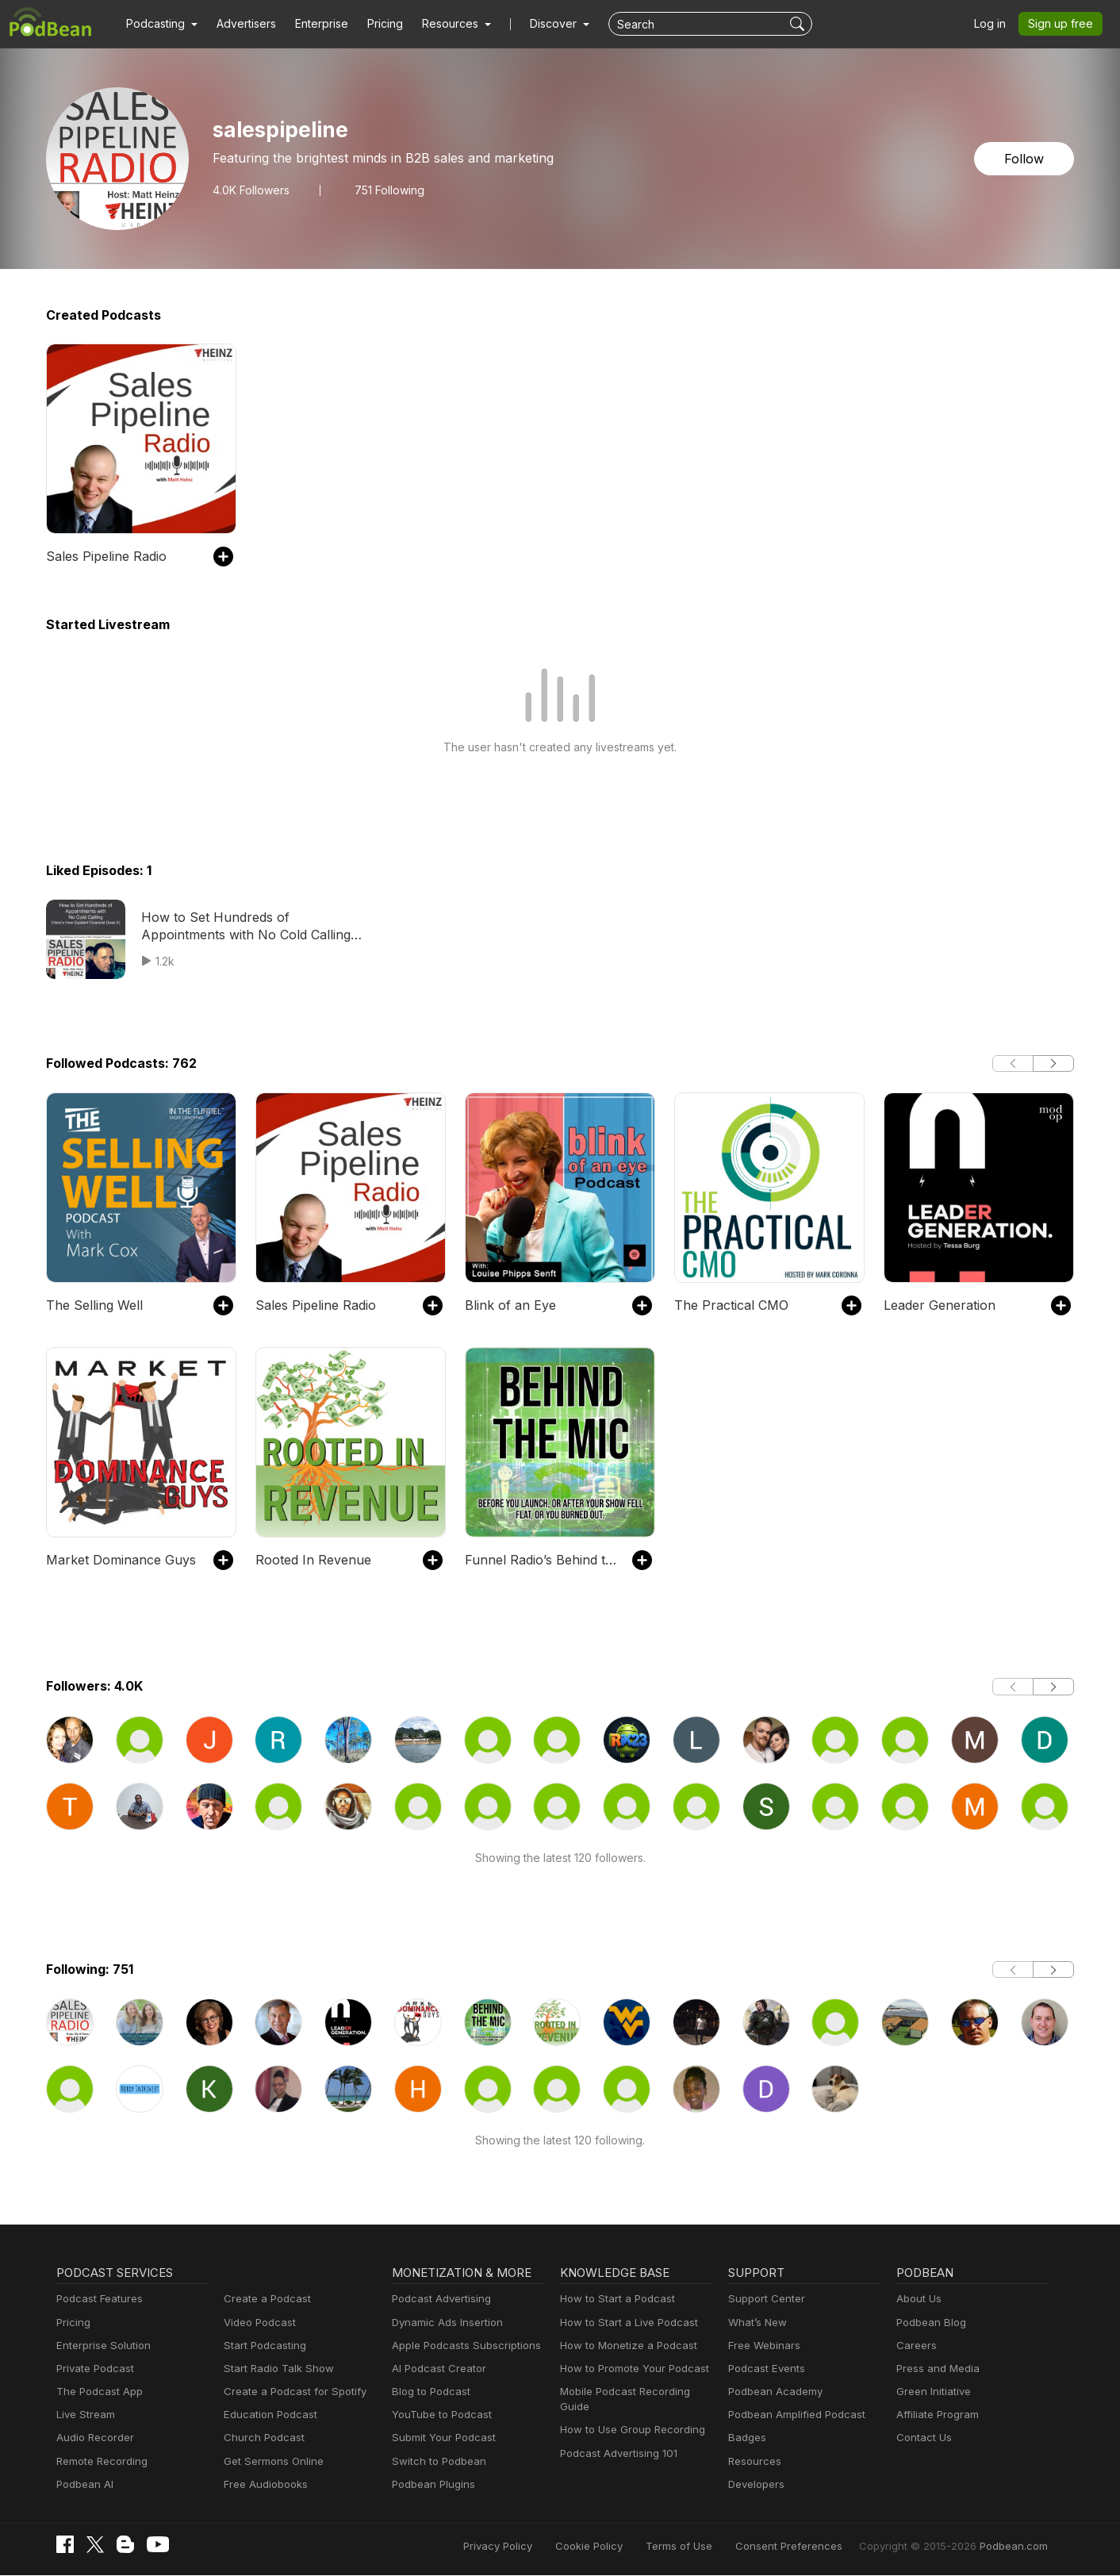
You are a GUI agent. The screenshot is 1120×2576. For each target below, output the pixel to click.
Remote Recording (100, 2461)
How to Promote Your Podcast (630, 2368)
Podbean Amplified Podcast (792, 2415)
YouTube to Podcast (438, 2415)
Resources (753, 2461)
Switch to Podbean (435, 2461)
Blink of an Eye (507, 1304)
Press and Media (935, 2368)
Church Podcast (261, 2438)
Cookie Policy (624, 2546)
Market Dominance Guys (116, 1559)
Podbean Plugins (431, 2484)
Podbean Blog (929, 2322)
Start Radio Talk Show (275, 2368)
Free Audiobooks (263, 2484)
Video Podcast (257, 2322)
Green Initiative (931, 2391)
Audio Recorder (92, 2438)
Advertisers (240, 23)
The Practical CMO (727, 1304)
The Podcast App (96, 2391)
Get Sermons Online (271, 2461)
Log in (995, 23)
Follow (1025, 158)
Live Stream (84, 2415)
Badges (746, 2438)
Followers (249, 189)
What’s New (756, 2322)
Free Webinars (762, 2345)
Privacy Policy (539, 2546)
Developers (754, 2484)
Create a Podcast (264, 2299)
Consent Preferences (809, 2546)
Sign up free (1064, 23)
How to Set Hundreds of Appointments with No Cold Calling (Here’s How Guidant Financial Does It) (248, 927)
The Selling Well (91, 1304)
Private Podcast (92, 2368)
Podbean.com (1016, 2546)
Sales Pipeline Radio (104, 555)
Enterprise (312, 23)
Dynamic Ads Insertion (444, 2322)
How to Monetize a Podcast (624, 2345)
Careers (915, 2345)
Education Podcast (267, 2415)
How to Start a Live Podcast (624, 2322)
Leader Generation (936, 1304)
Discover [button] (538, 23)
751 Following (385, 189)
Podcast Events (764, 2368)
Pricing (374, 23)
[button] (160, 24)
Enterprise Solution (100, 2345)
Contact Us (922, 2438)
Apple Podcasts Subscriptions (461, 2345)
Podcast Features (97, 2299)
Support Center (763, 2299)
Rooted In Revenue (310, 1559)
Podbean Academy (772, 2391)
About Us (917, 2299)
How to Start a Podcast (613, 2299)
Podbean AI (83, 2484)
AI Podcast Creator (436, 2368)
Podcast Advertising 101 (616, 2453)
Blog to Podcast (428, 2391)
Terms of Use (708, 2546)
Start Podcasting (262, 2345)
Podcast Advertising (438, 2299)
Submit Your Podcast (440, 2438)
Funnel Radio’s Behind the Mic (540, 1559)
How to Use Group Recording (628, 2430)
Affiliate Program (934, 2415)
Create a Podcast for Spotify (289, 2391)
